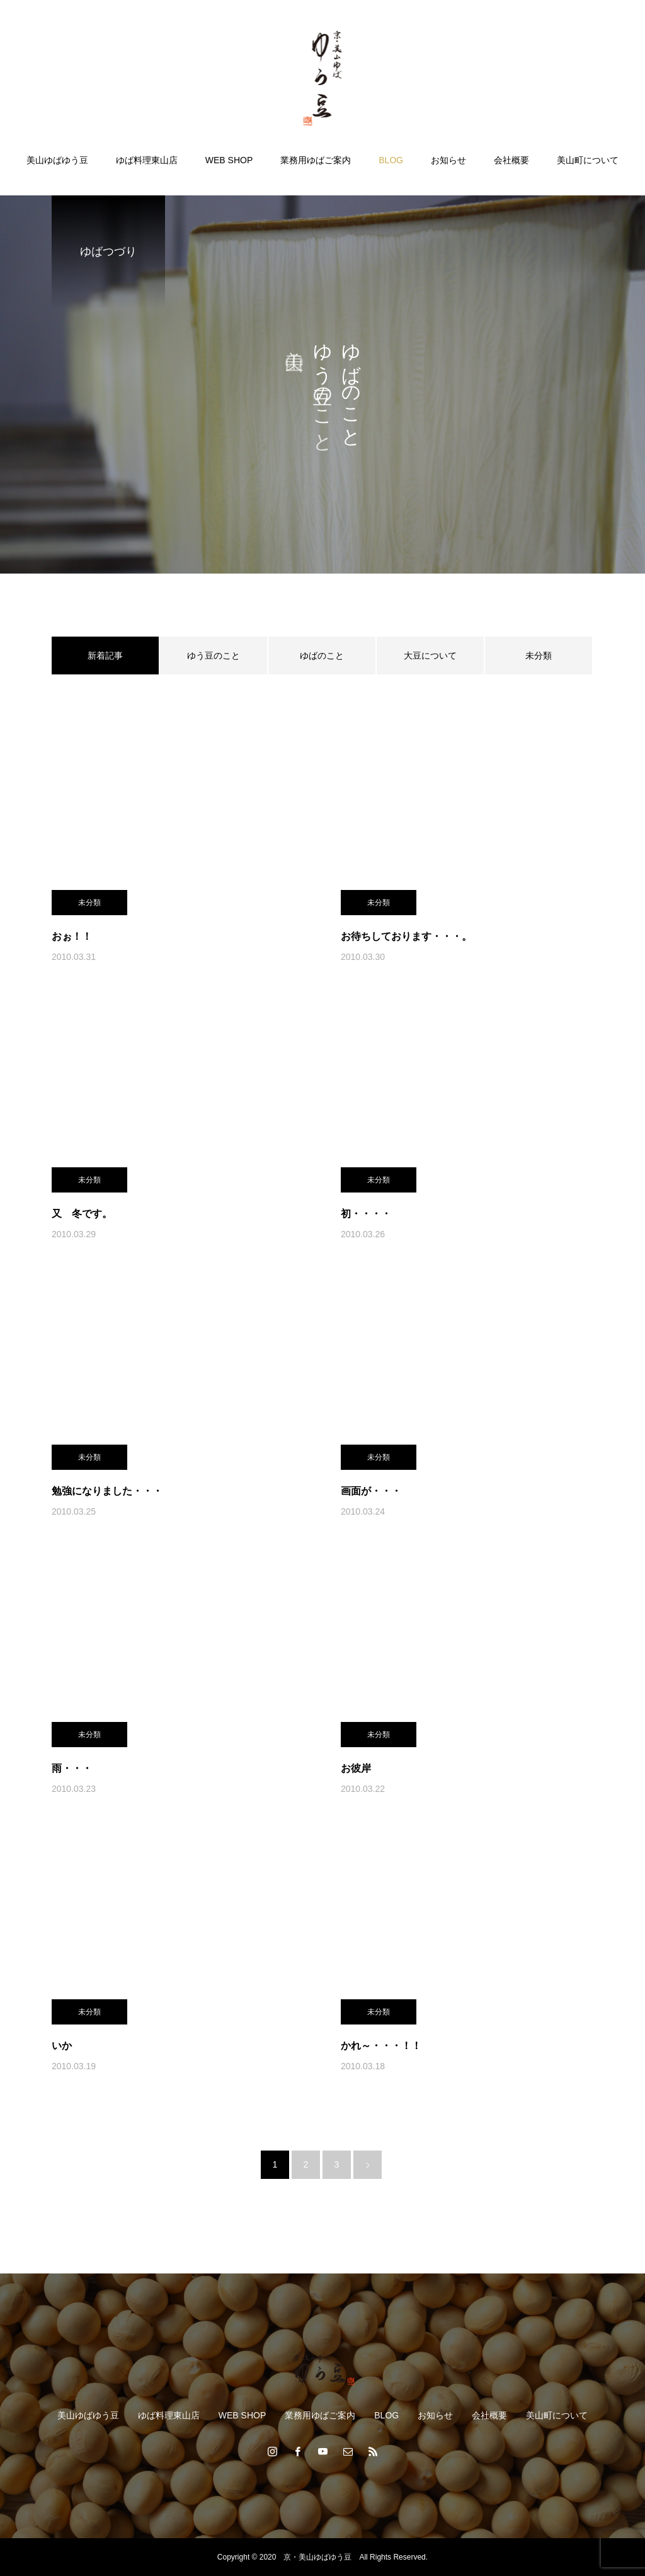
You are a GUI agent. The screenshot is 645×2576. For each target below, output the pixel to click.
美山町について (588, 160)
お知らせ (448, 160)
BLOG (391, 160)
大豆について (430, 655)
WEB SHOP (229, 160)
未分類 (538, 655)
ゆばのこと (322, 655)
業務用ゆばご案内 (315, 160)
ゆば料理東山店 (147, 160)
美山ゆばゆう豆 (57, 160)
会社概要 (511, 160)
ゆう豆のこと (213, 655)
